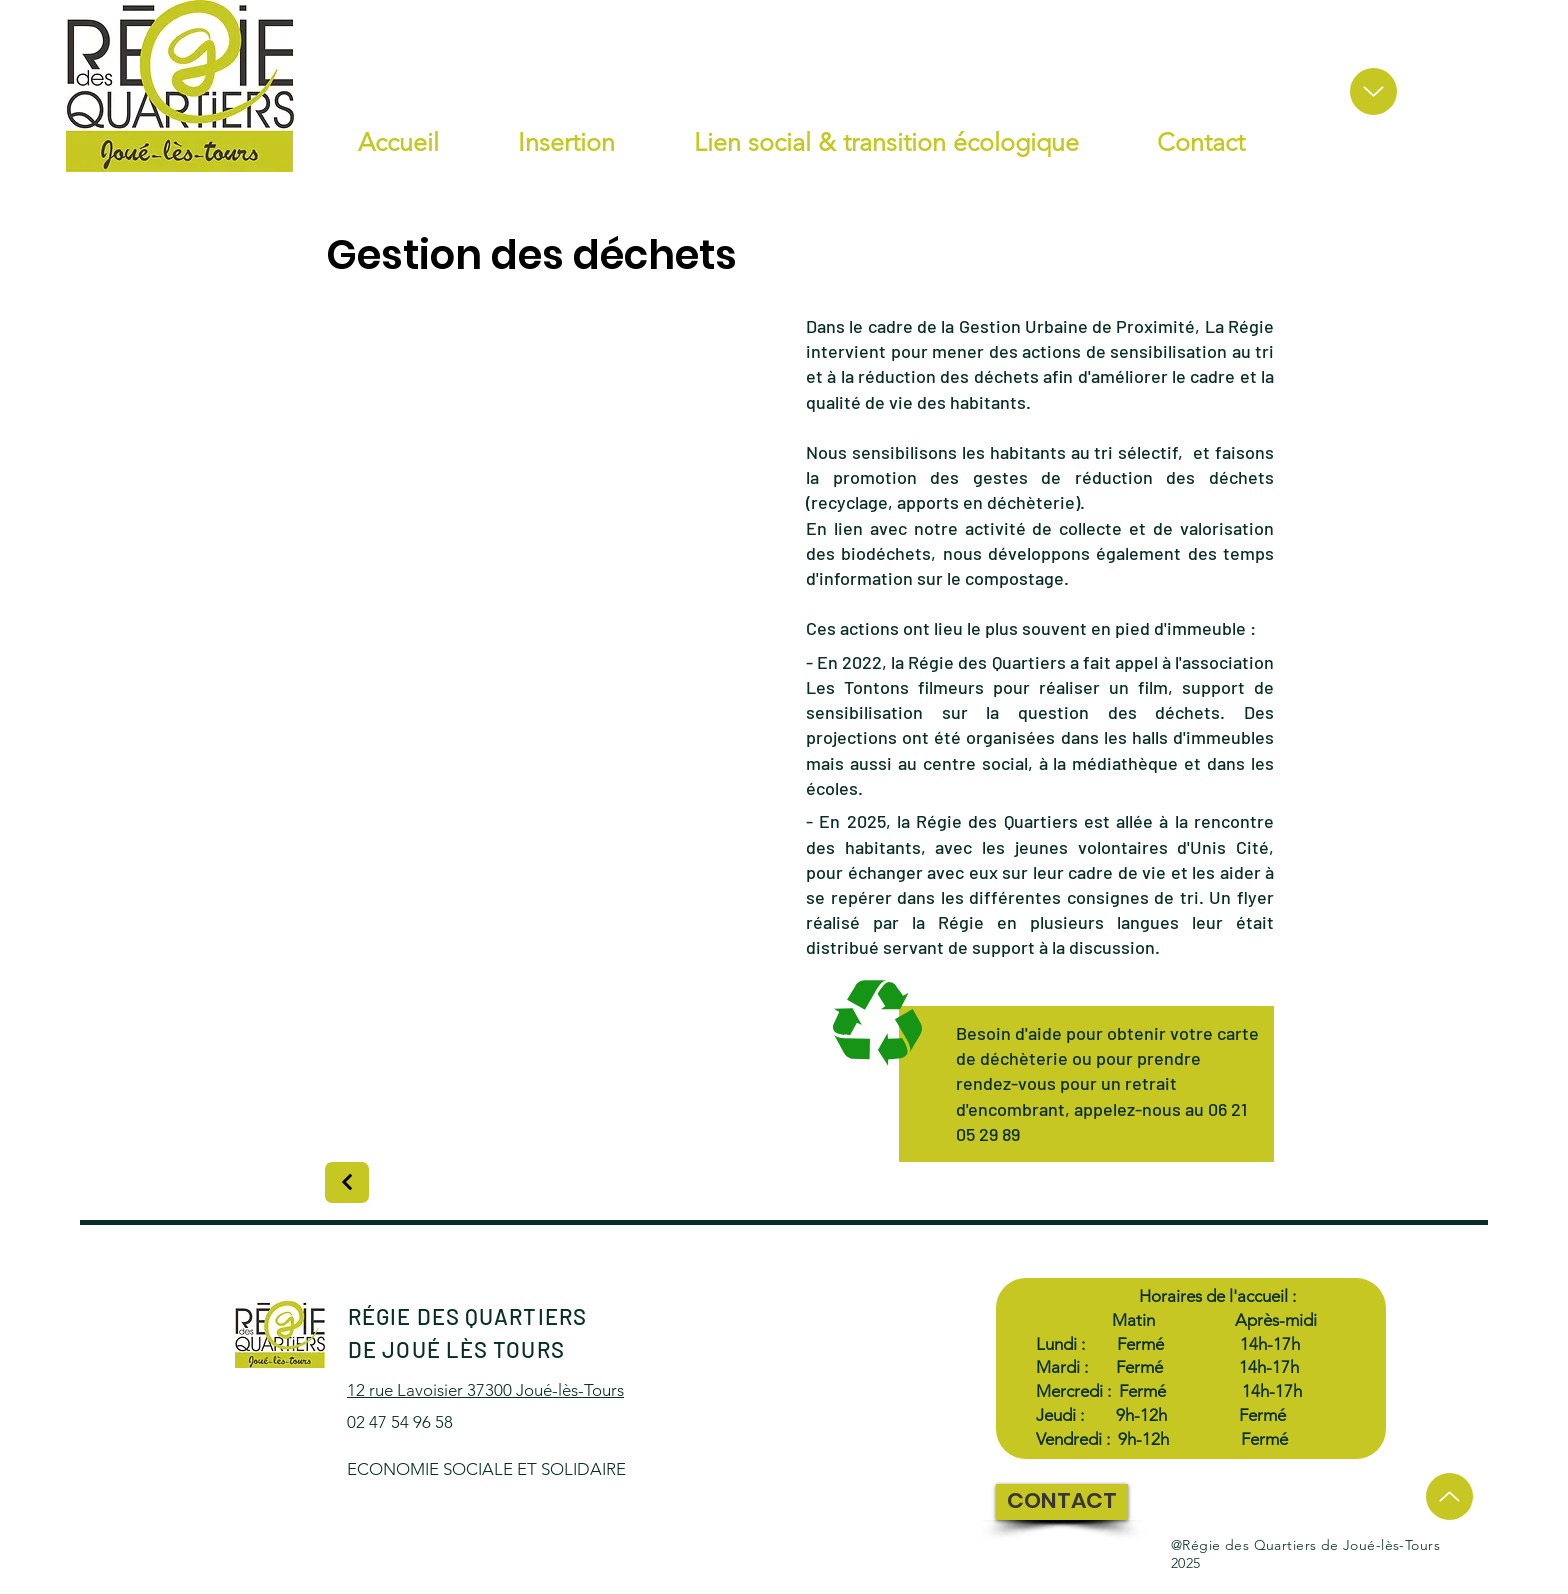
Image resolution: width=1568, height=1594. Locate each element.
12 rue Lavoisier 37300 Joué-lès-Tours (485, 1390)
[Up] (1373, 91)
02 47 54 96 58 (402, 1422)
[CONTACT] (1062, 1502)
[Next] (347, 1182)
